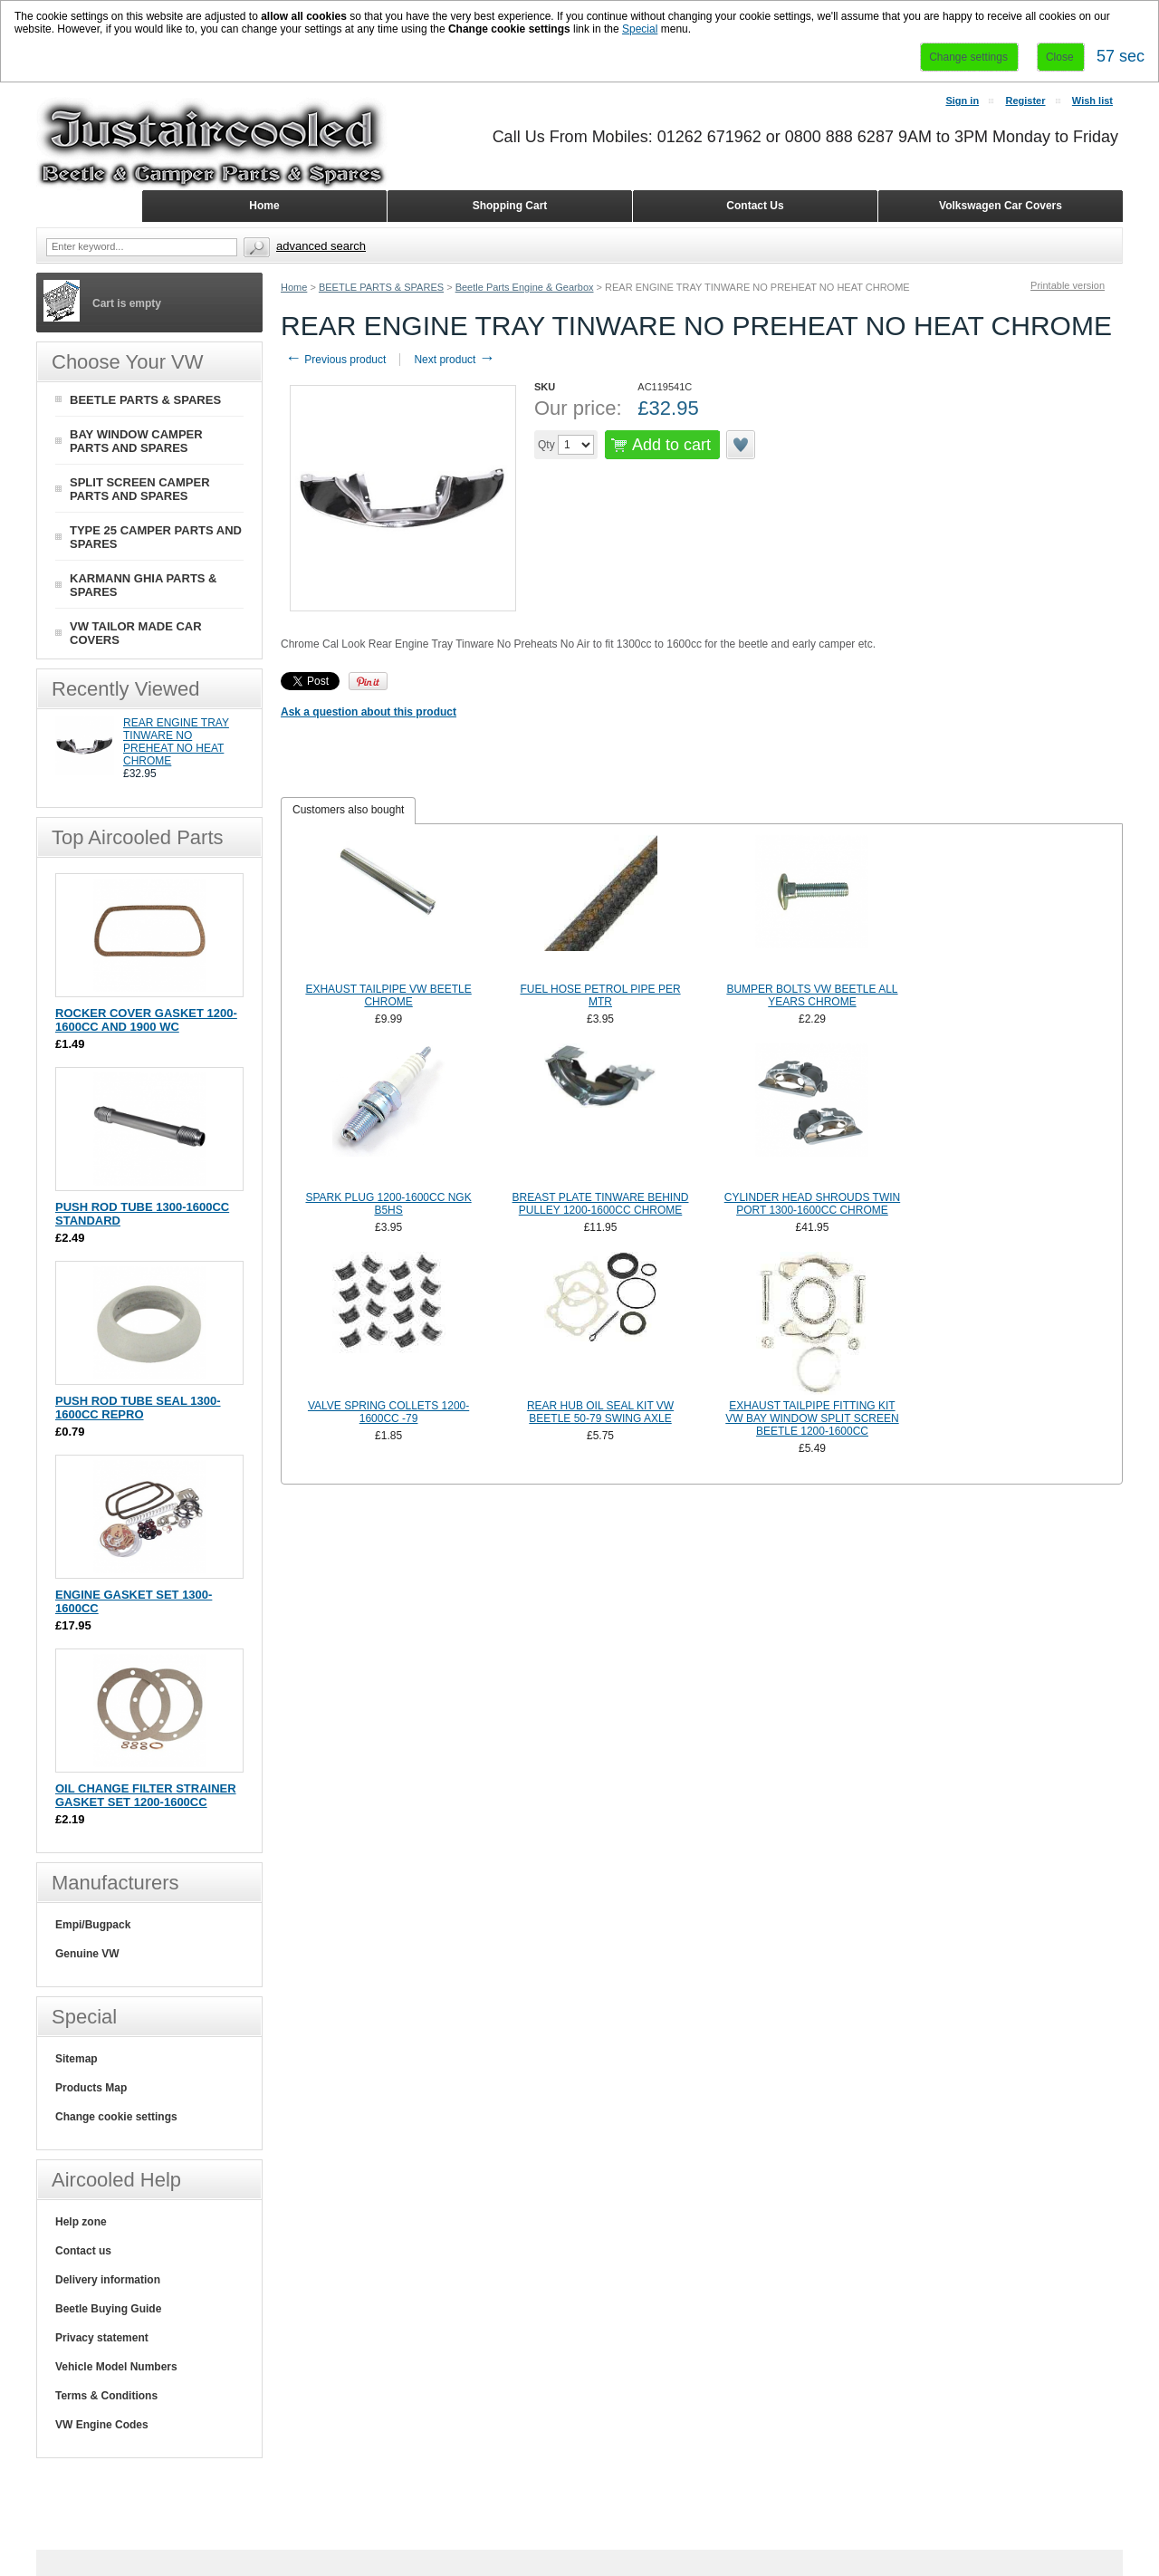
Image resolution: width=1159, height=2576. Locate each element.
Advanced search (321, 246)
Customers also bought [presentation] (348, 809)
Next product (454, 359)
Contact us (83, 2250)
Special (639, 29)
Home (294, 287)
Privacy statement (101, 2337)
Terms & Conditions (106, 2395)
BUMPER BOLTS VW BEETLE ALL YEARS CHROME (811, 995)
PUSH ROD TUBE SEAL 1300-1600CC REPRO (138, 1407)
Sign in (962, 100)
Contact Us (754, 205)
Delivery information (107, 2279)
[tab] (348, 810)
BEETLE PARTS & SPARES (381, 287)
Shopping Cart (510, 205)
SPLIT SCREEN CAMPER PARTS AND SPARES (140, 489)
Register (1025, 100)
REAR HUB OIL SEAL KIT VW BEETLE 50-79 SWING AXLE (600, 1412)
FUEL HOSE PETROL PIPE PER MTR (600, 995)
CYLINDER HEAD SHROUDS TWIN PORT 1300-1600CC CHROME (812, 1203)
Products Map (91, 2087)
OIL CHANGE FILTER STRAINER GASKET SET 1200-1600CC (145, 1795)
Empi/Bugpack (92, 1924)
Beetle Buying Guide (108, 2308)
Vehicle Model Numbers (116, 2366)
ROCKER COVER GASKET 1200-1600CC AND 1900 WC (146, 1019)
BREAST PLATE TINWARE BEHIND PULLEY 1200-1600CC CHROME (600, 1203)
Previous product (335, 359)
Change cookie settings (116, 2116)
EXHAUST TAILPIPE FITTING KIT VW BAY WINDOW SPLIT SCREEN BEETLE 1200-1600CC (811, 1418)
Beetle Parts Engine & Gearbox (524, 287)
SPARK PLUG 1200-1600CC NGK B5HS (388, 1203)
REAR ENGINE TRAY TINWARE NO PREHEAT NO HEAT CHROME (176, 741)
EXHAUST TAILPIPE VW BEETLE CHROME (388, 995)
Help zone (81, 2222)
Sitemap (76, 2058)
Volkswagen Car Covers (1000, 205)
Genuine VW (87, 1953)
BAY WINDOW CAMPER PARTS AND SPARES (136, 441)
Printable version (1067, 285)
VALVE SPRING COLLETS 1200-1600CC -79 (388, 1412)
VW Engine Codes (101, 2424)
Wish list (1092, 100)
